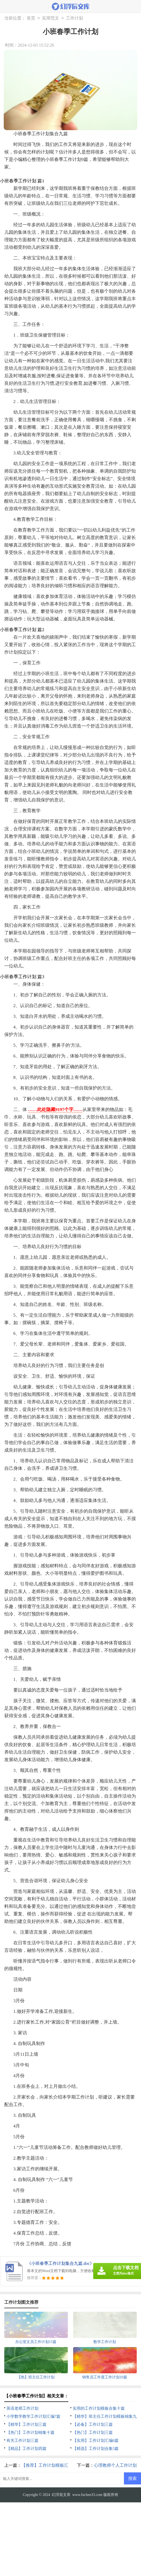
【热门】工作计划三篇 (93, 2432)
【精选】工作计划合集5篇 (96, 2448)
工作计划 (74, 18)
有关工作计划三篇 (22, 2440)
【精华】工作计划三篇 (26, 2424)
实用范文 (50, 18)
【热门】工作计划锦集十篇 (30, 2432)
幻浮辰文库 (61, 2495)
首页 (31, 18)
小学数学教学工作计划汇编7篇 (33, 2416)
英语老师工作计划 (22, 2408)
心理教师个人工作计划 (115, 2465)
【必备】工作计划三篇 (93, 2424)
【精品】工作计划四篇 (26, 2448)
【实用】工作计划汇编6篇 (96, 2440)
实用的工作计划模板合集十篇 (99, 2408)
